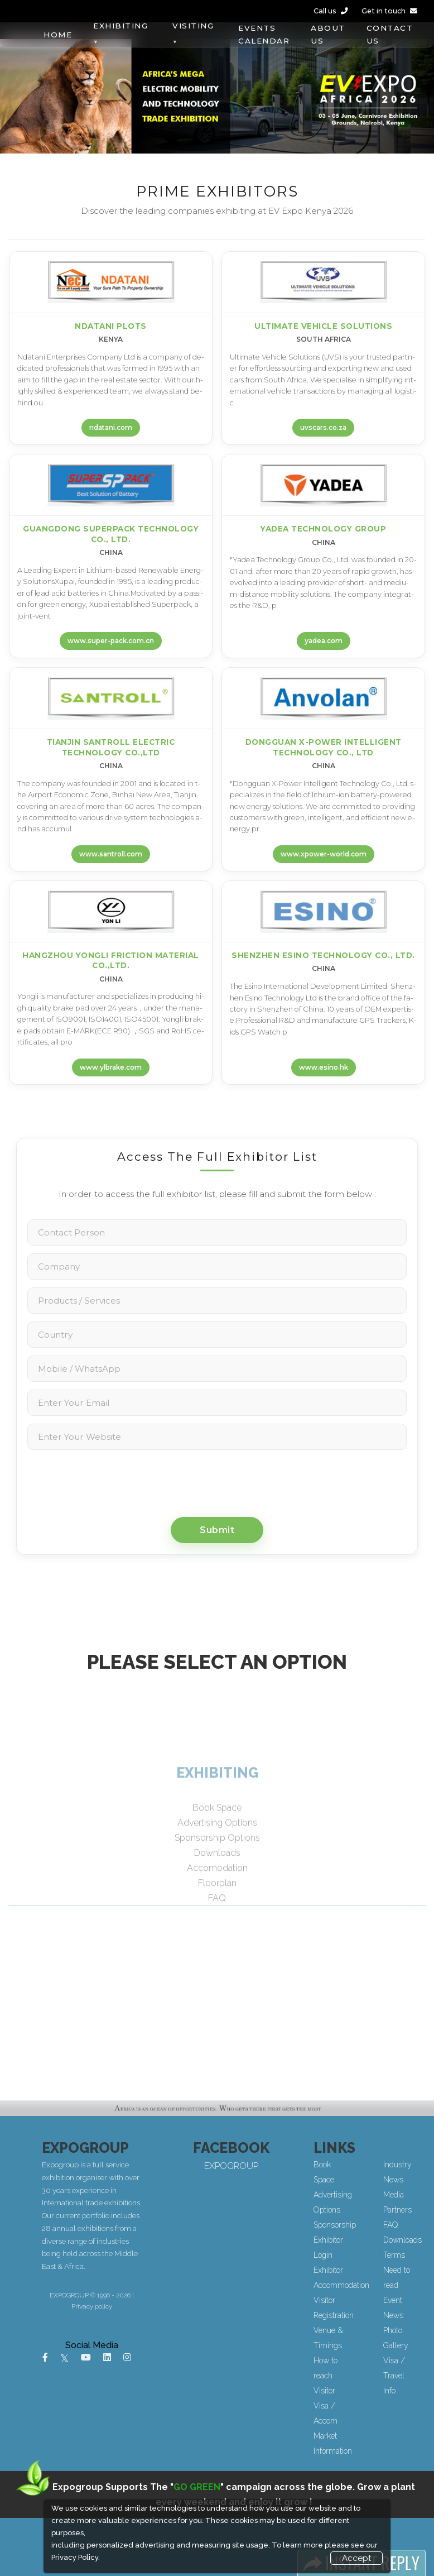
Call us (331, 11)
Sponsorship (366, 2224)
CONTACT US (390, 34)
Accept (356, 2558)
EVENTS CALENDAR (264, 34)
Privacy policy (154, 2306)
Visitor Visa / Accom (357, 2405)
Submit (217, 1530)
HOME (58, 34)
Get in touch (389, 11)
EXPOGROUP (294, 2166)
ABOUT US (328, 34)
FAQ (421, 2224)
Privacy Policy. (75, 2557)
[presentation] (217, 1482)
